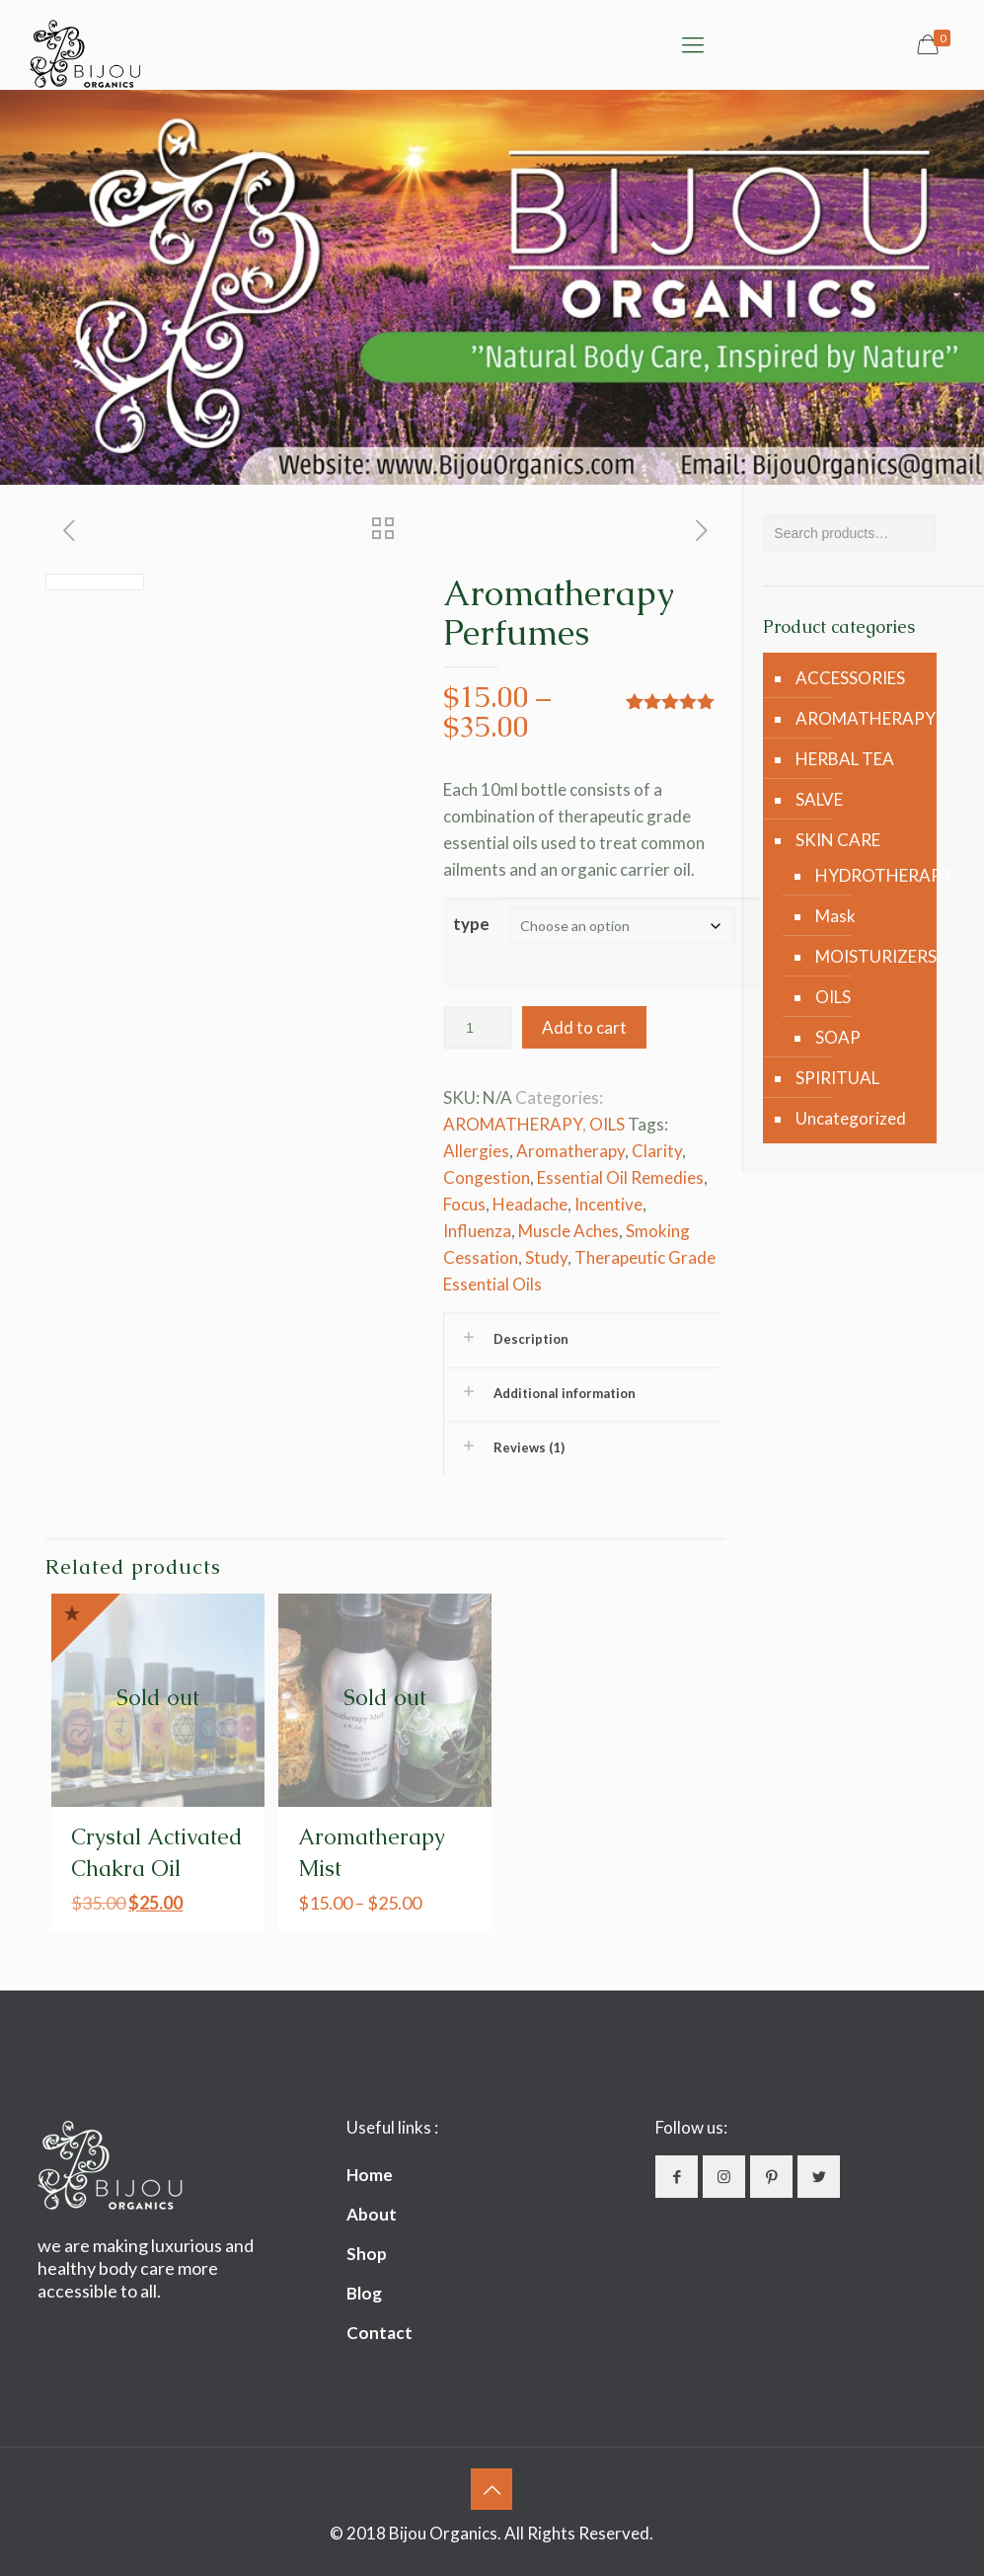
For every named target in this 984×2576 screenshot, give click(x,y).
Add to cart (584, 1027)
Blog (364, 2293)
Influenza (477, 1230)
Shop (366, 2253)
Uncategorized (850, 1118)
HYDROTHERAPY (865, 875)
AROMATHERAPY (512, 1124)
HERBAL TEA (844, 758)
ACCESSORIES (850, 677)
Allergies (476, 1150)
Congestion (486, 1177)
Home (369, 2174)
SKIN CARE (837, 839)
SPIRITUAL (837, 1077)
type (471, 923)
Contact (379, 2332)
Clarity (657, 1150)
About (371, 2214)
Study (546, 1257)
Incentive (608, 1204)
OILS (607, 1124)
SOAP (838, 1037)
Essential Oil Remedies (620, 1177)
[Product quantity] (477, 1028)
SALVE (819, 799)
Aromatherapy (570, 1150)
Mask (835, 915)
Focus (464, 1204)
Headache (530, 1204)
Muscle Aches (568, 1230)
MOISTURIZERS (865, 956)
